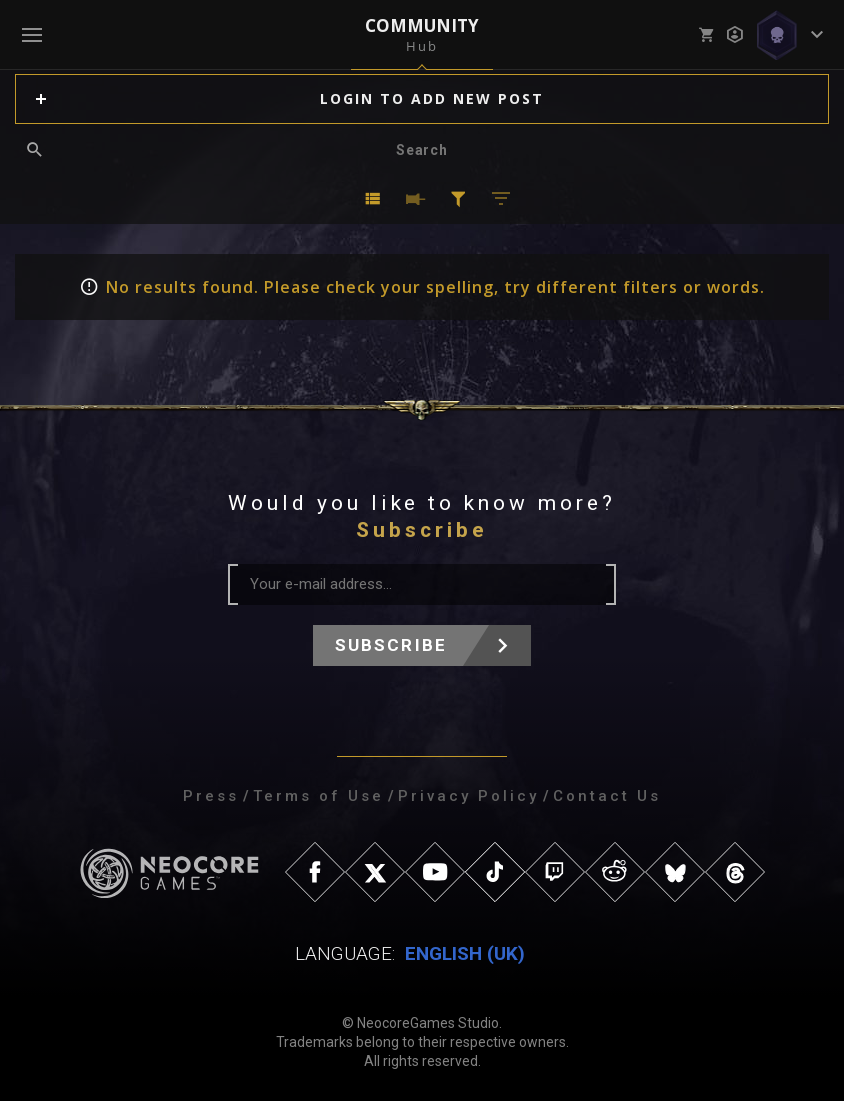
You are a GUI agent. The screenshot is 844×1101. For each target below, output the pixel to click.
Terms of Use (318, 796)
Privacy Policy (468, 796)
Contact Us (607, 796)
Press (211, 796)
